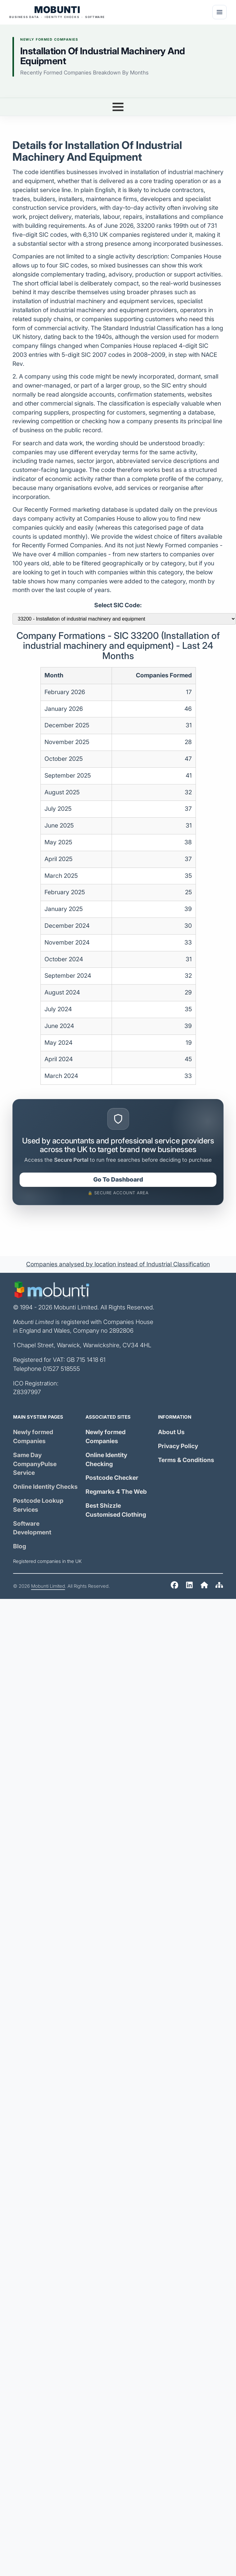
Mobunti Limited (48, 1586)
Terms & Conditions (186, 1460)
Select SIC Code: (118, 605)
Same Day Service (35, 1464)
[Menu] (219, 12)
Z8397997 (27, 1392)
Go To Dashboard (118, 1179)
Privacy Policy (178, 1446)
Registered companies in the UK (47, 1561)
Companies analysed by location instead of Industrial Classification (118, 1264)
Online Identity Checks (45, 1486)
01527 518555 (61, 1369)
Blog (19, 1546)
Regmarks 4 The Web (116, 1491)
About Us (171, 1432)
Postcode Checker (112, 1477)
